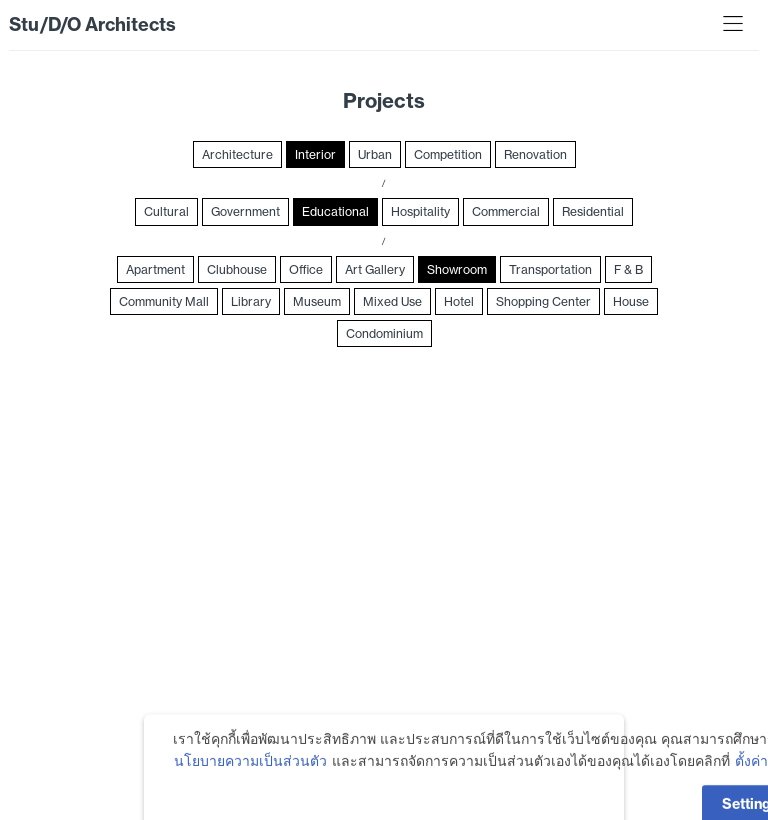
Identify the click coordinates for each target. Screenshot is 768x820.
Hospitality (420, 211)
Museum (317, 301)
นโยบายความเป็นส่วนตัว (250, 779)
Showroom (457, 269)
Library (251, 301)
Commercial (506, 211)
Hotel (459, 301)
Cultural (166, 211)
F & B (628, 269)
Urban (375, 154)
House (631, 301)
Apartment (155, 269)
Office (306, 269)
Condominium (384, 333)
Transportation (550, 269)
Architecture (237, 154)
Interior (315, 154)
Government (245, 211)
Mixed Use (392, 301)
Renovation (535, 154)
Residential (593, 211)
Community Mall (164, 301)
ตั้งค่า (751, 779)
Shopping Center (543, 301)
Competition (448, 154)
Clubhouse (237, 269)
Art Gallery (375, 269)
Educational (335, 211)
